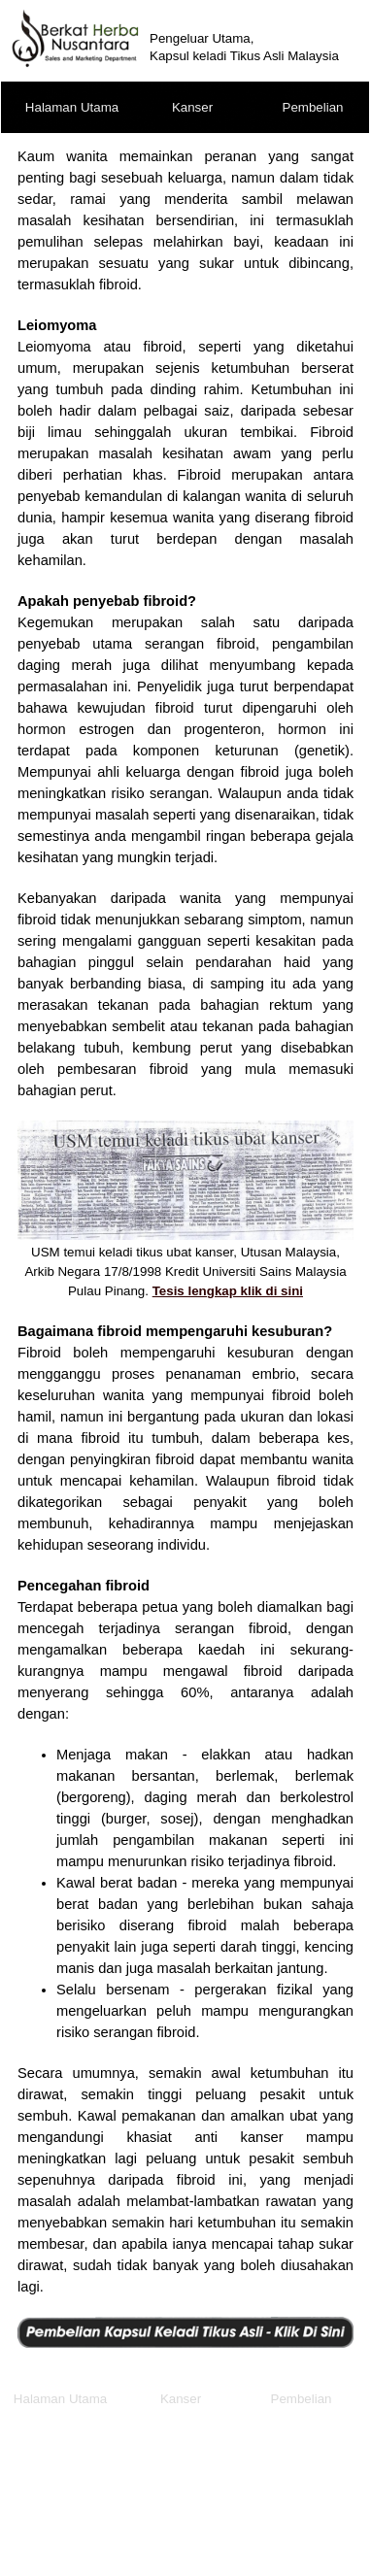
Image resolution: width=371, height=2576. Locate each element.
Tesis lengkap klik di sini (227, 1291)
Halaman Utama (71, 107)
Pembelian (313, 107)
